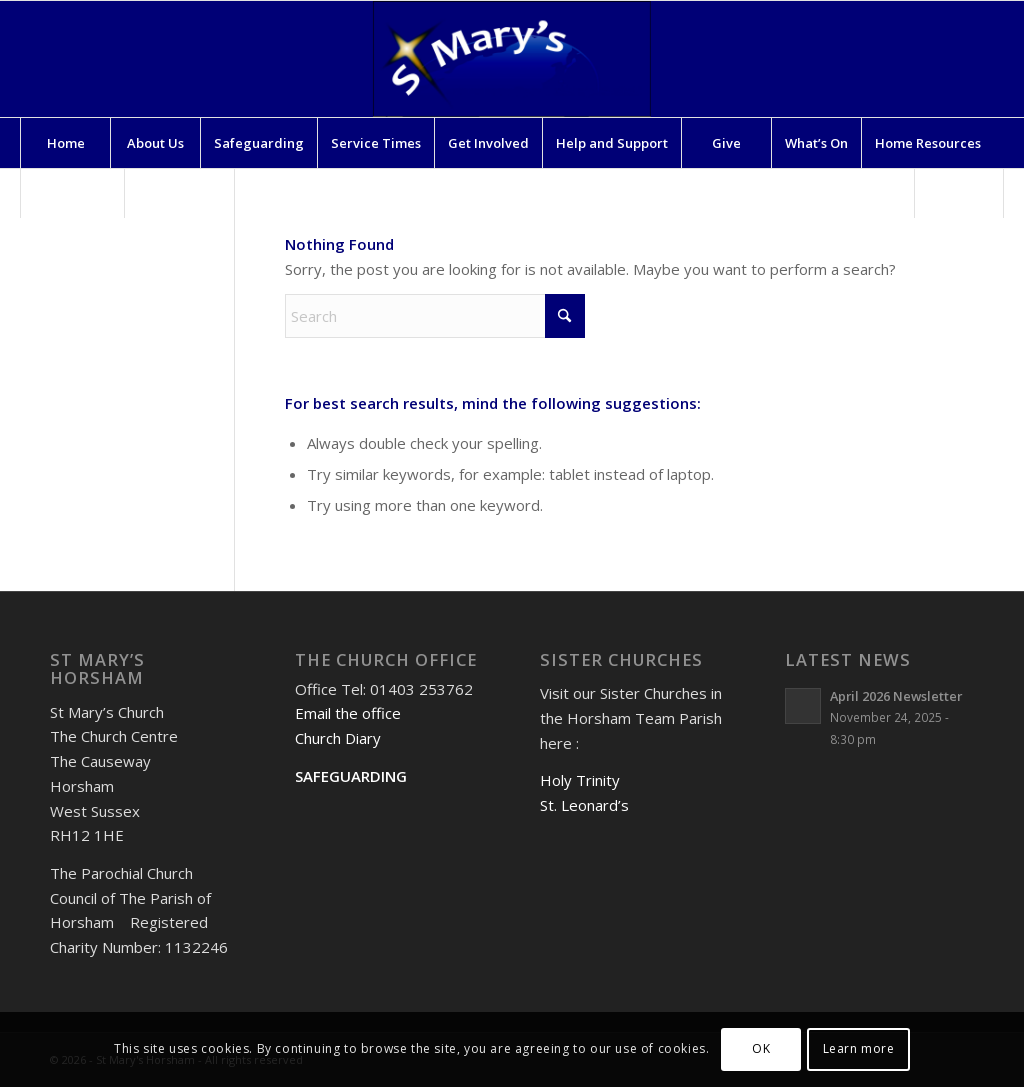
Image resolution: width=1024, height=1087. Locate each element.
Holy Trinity (580, 780)
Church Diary (338, 738)
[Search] (959, 193)
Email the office (348, 713)
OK (761, 1048)
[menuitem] (65, 143)
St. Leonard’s (584, 805)
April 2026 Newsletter (896, 696)
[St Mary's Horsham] (512, 59)
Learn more (859, 1048)
